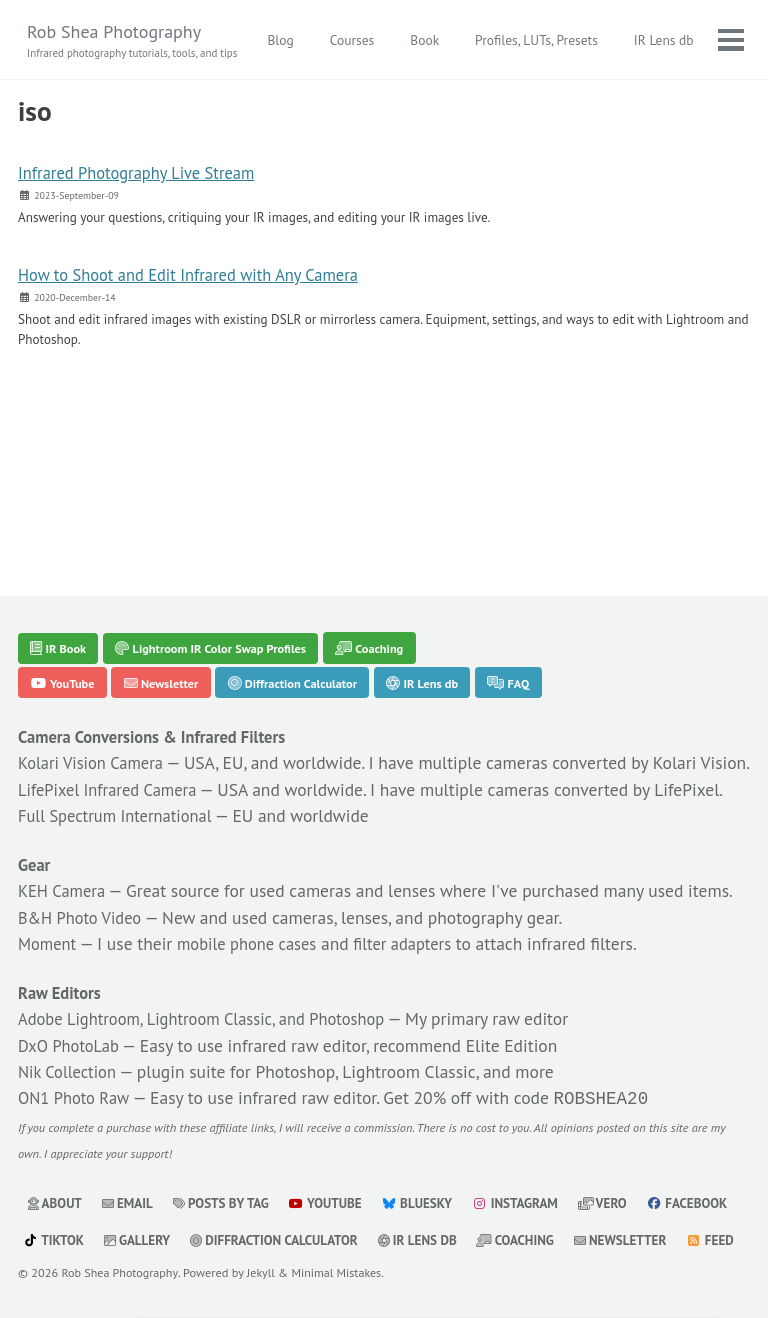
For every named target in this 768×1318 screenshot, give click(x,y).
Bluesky (431, 1168)
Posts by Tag (228, 1168)
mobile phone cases (261, 903)
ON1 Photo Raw (78, 1061)
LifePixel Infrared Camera (115, 690)
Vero (623, 1168)
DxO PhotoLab (73, 1007)
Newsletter (172, 553)
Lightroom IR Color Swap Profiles (226, 515)
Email (131, 1168)
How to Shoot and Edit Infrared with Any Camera (204, 278)
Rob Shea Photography (135, 41)
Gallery (245, 1205)
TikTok (159, 1205)
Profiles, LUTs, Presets (631, 40)
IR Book (62, 515)
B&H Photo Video (85, 876)
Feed (165, 1242)
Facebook (65, 1205)
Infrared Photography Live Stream (147, 174)
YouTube (66, 553)
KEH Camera (65, 822)
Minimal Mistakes (340, 1273)
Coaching (398, 515)
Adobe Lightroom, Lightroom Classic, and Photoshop (218, 980)
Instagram (531, 1168)
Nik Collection (71, 1034)
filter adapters (429, 903)
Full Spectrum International (124, 744)
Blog (376, 40)
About (56, 1168)
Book (519, 40)
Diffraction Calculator (314, 553)
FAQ (547, 553)
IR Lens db (454, 553)
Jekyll (263, 1273)
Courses (447, 40)
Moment (50, 903)
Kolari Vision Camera (97, 636)
